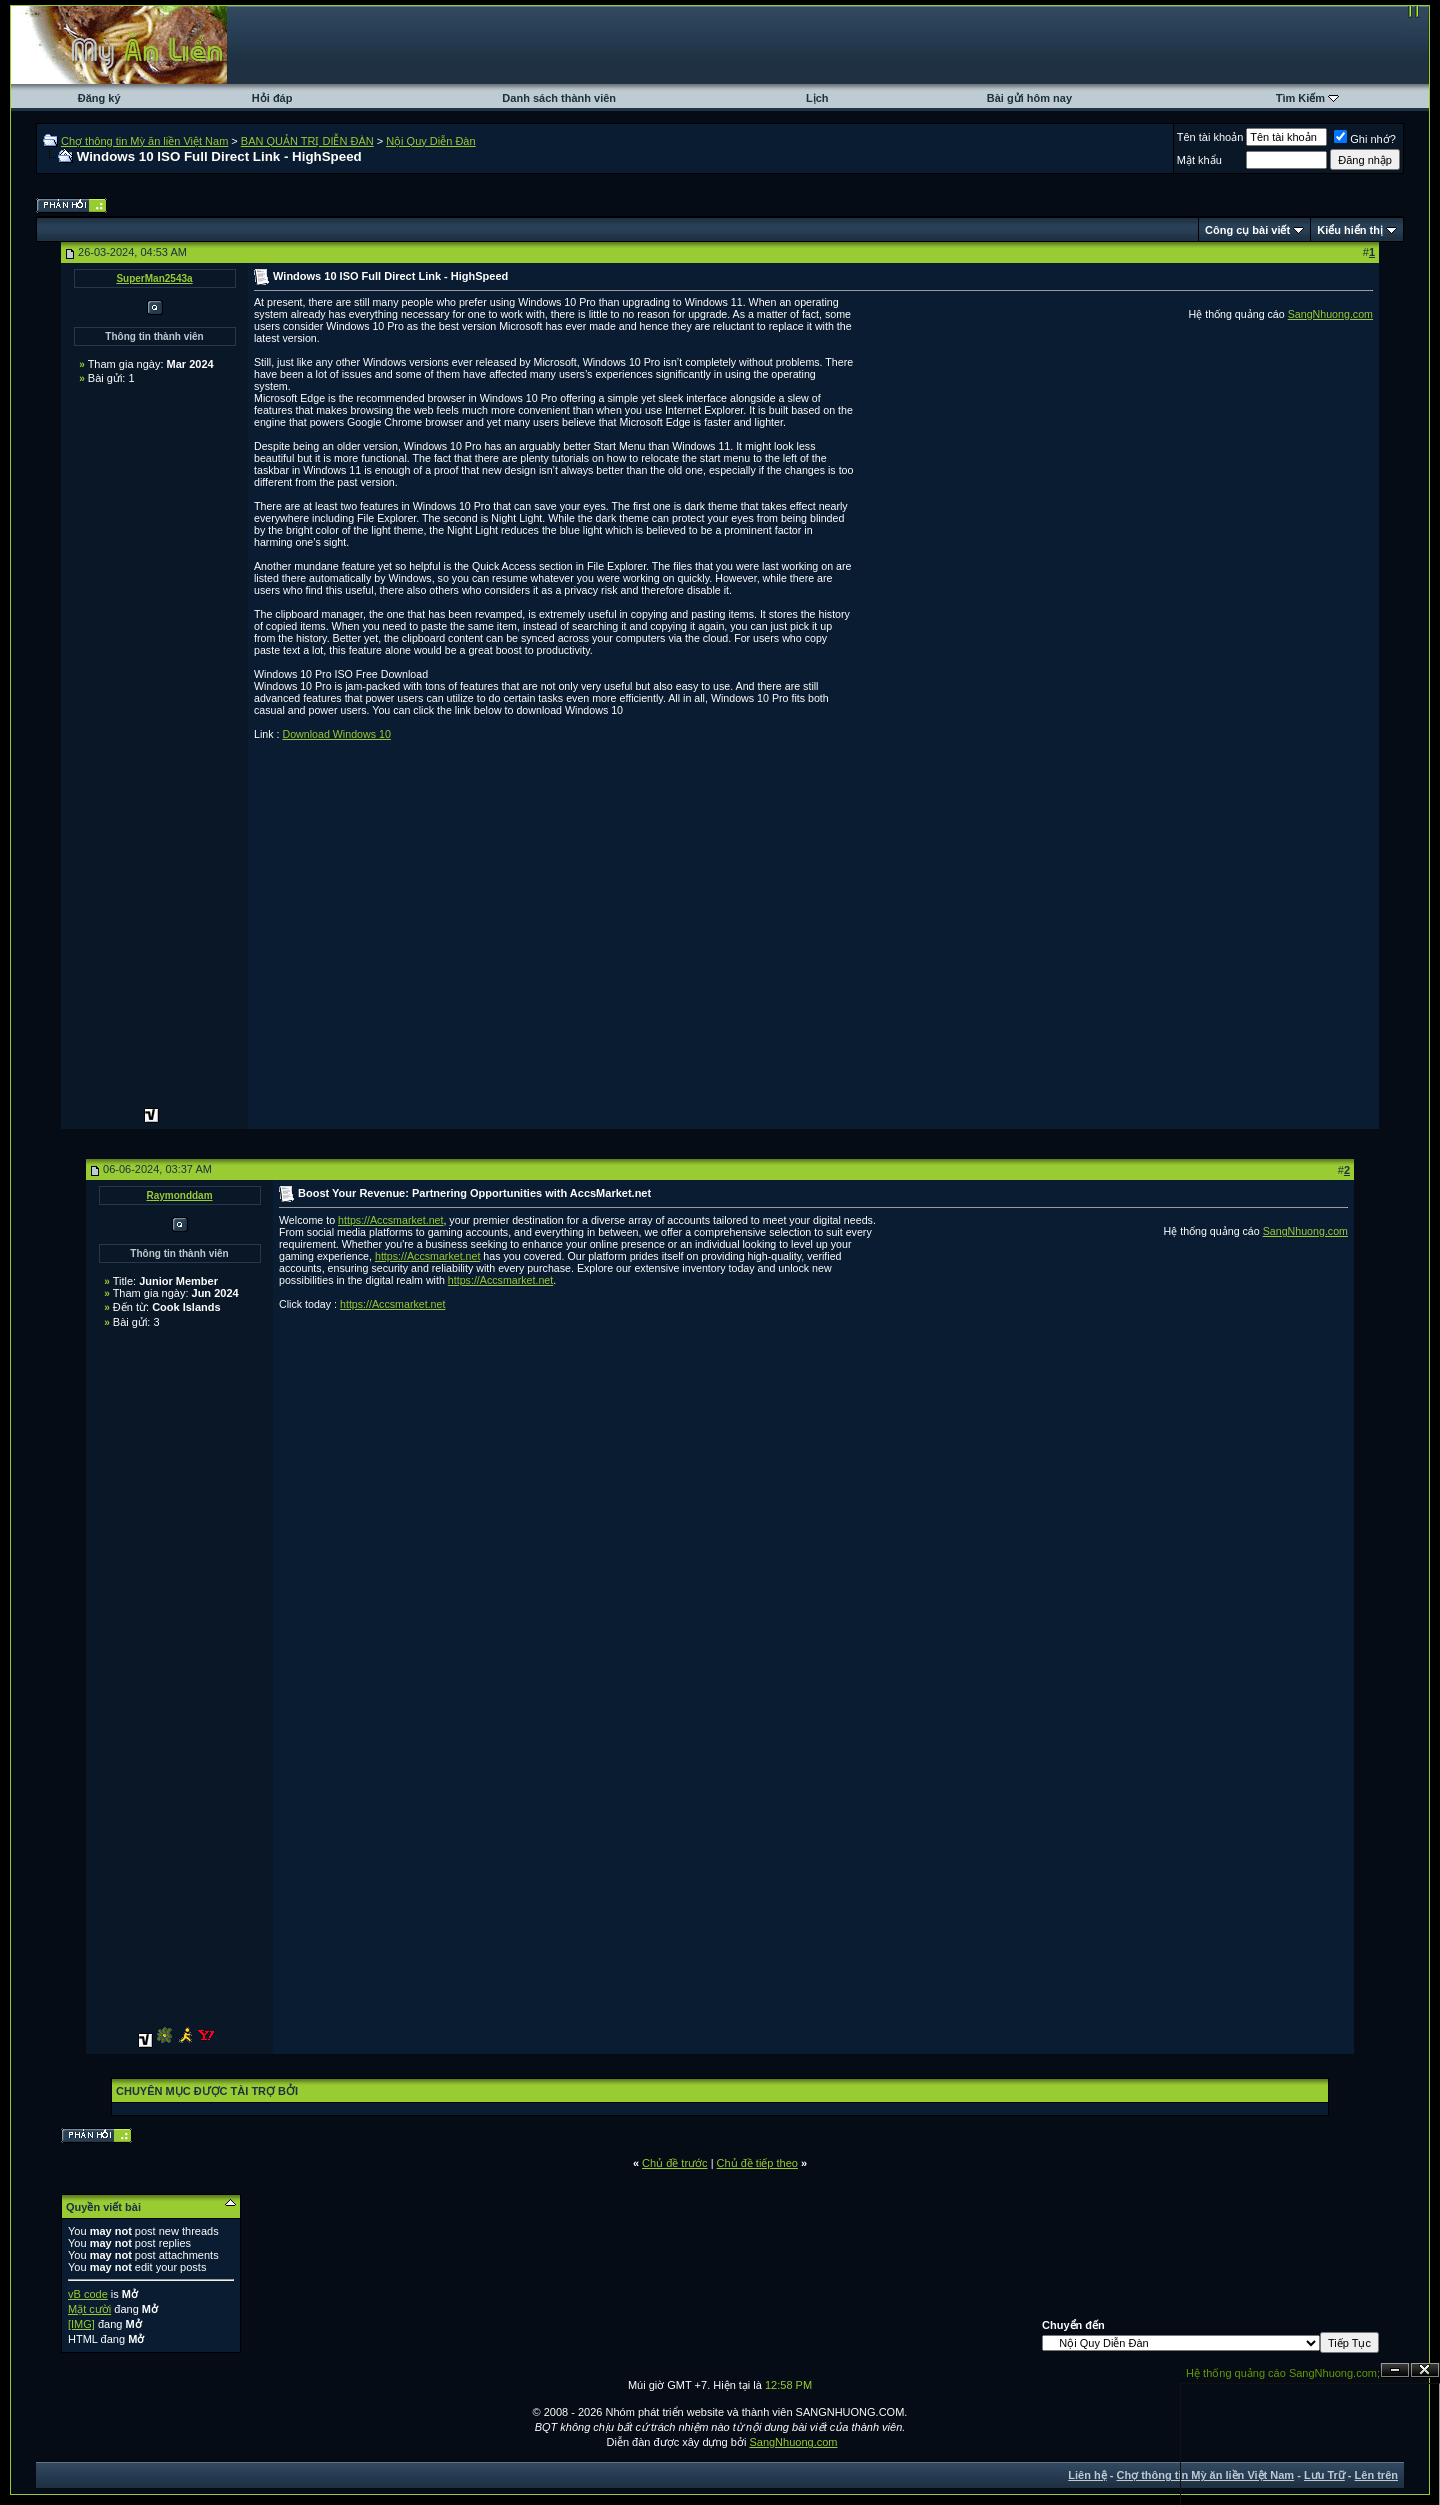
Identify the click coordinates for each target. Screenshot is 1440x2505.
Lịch (817, 98)
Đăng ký (99, 98)
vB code (88, 2294)
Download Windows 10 (336, 734)
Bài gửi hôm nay (1029, 98)
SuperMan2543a (154, 278)
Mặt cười (89, 2309)
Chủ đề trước (675, 2163)
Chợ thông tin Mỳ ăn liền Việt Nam (144, 141)
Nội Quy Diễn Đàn (430, 141)
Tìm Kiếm (1300, 98)
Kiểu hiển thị (1350, 230)
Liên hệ (1087, 2475)
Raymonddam (179, 1195)
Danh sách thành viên (559, 98)
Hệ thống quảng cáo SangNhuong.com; (1283, 2373)
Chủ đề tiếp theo (757, 2163)
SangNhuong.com (1330, 314)
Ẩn (1395, 2370)
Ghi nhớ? (1365, 139)
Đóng (1425, 2370)
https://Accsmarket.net (390, 1220)
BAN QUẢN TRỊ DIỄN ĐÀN (307, 141)
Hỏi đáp (272, 98)
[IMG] (81, 2324)
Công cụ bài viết (1247, 230)
